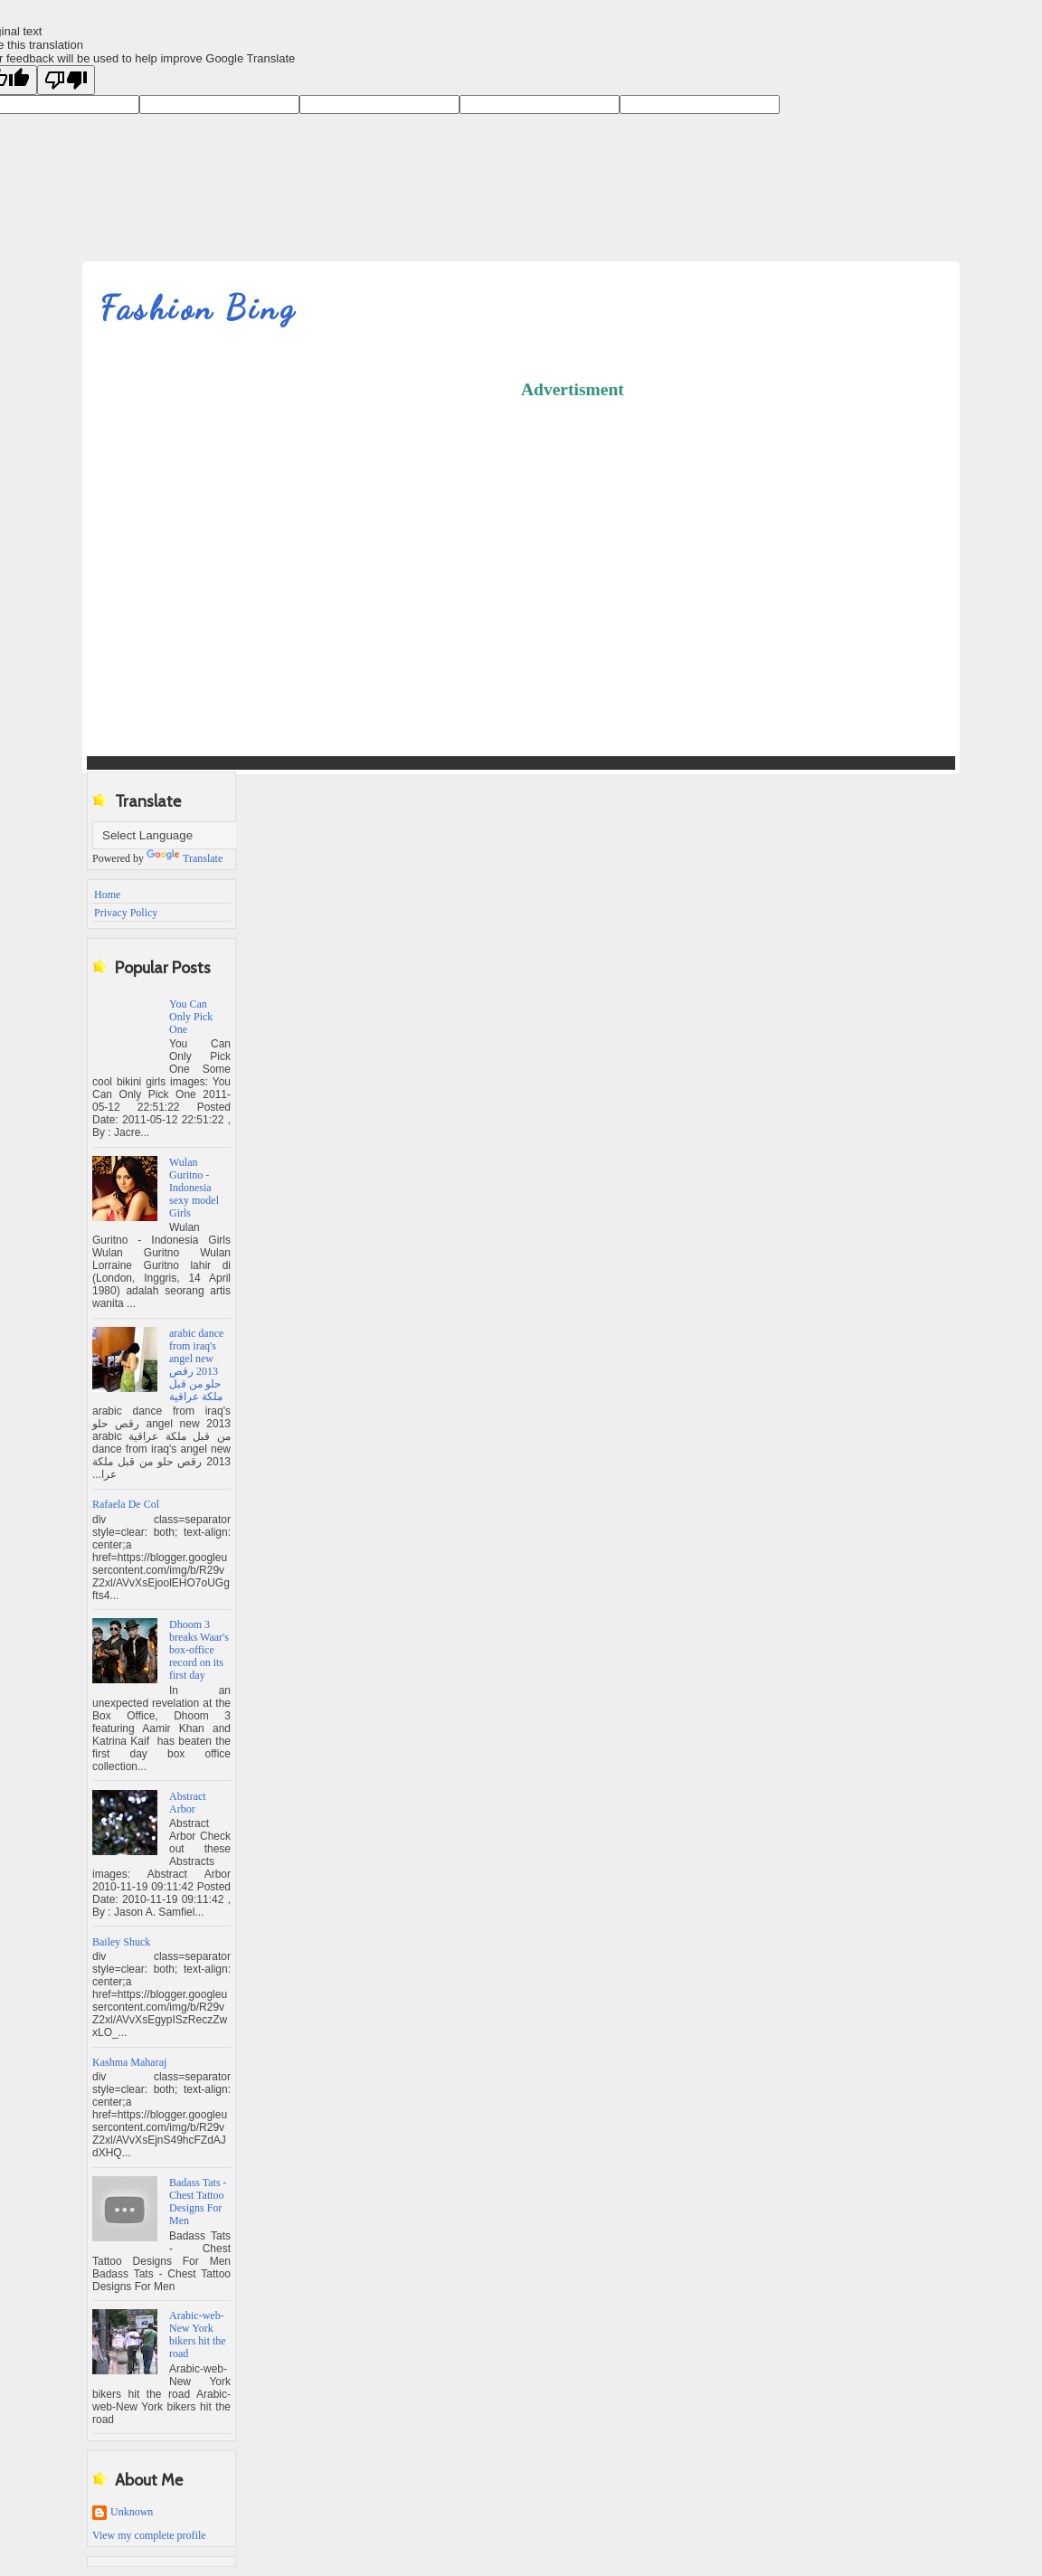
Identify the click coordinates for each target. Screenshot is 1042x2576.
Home (107, 894)
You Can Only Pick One (191, 1017)
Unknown (131, 2511)
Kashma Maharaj (129, 2062)
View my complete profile (149, 2535)
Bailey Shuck (121, 1942)
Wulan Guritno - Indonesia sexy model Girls (194, 1187)
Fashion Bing (198, 308)
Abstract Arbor (187, 1802)
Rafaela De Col (125, 1504)
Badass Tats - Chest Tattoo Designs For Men (198, 2201)
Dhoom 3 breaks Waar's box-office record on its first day (199, 1649)
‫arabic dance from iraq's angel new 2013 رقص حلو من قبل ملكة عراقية (196, 1365)
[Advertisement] (781, 541)
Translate (185, 858)
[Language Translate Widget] (182, 835)
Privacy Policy (125, 912)
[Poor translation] (66, 80)
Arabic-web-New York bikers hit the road (197, 2334)
